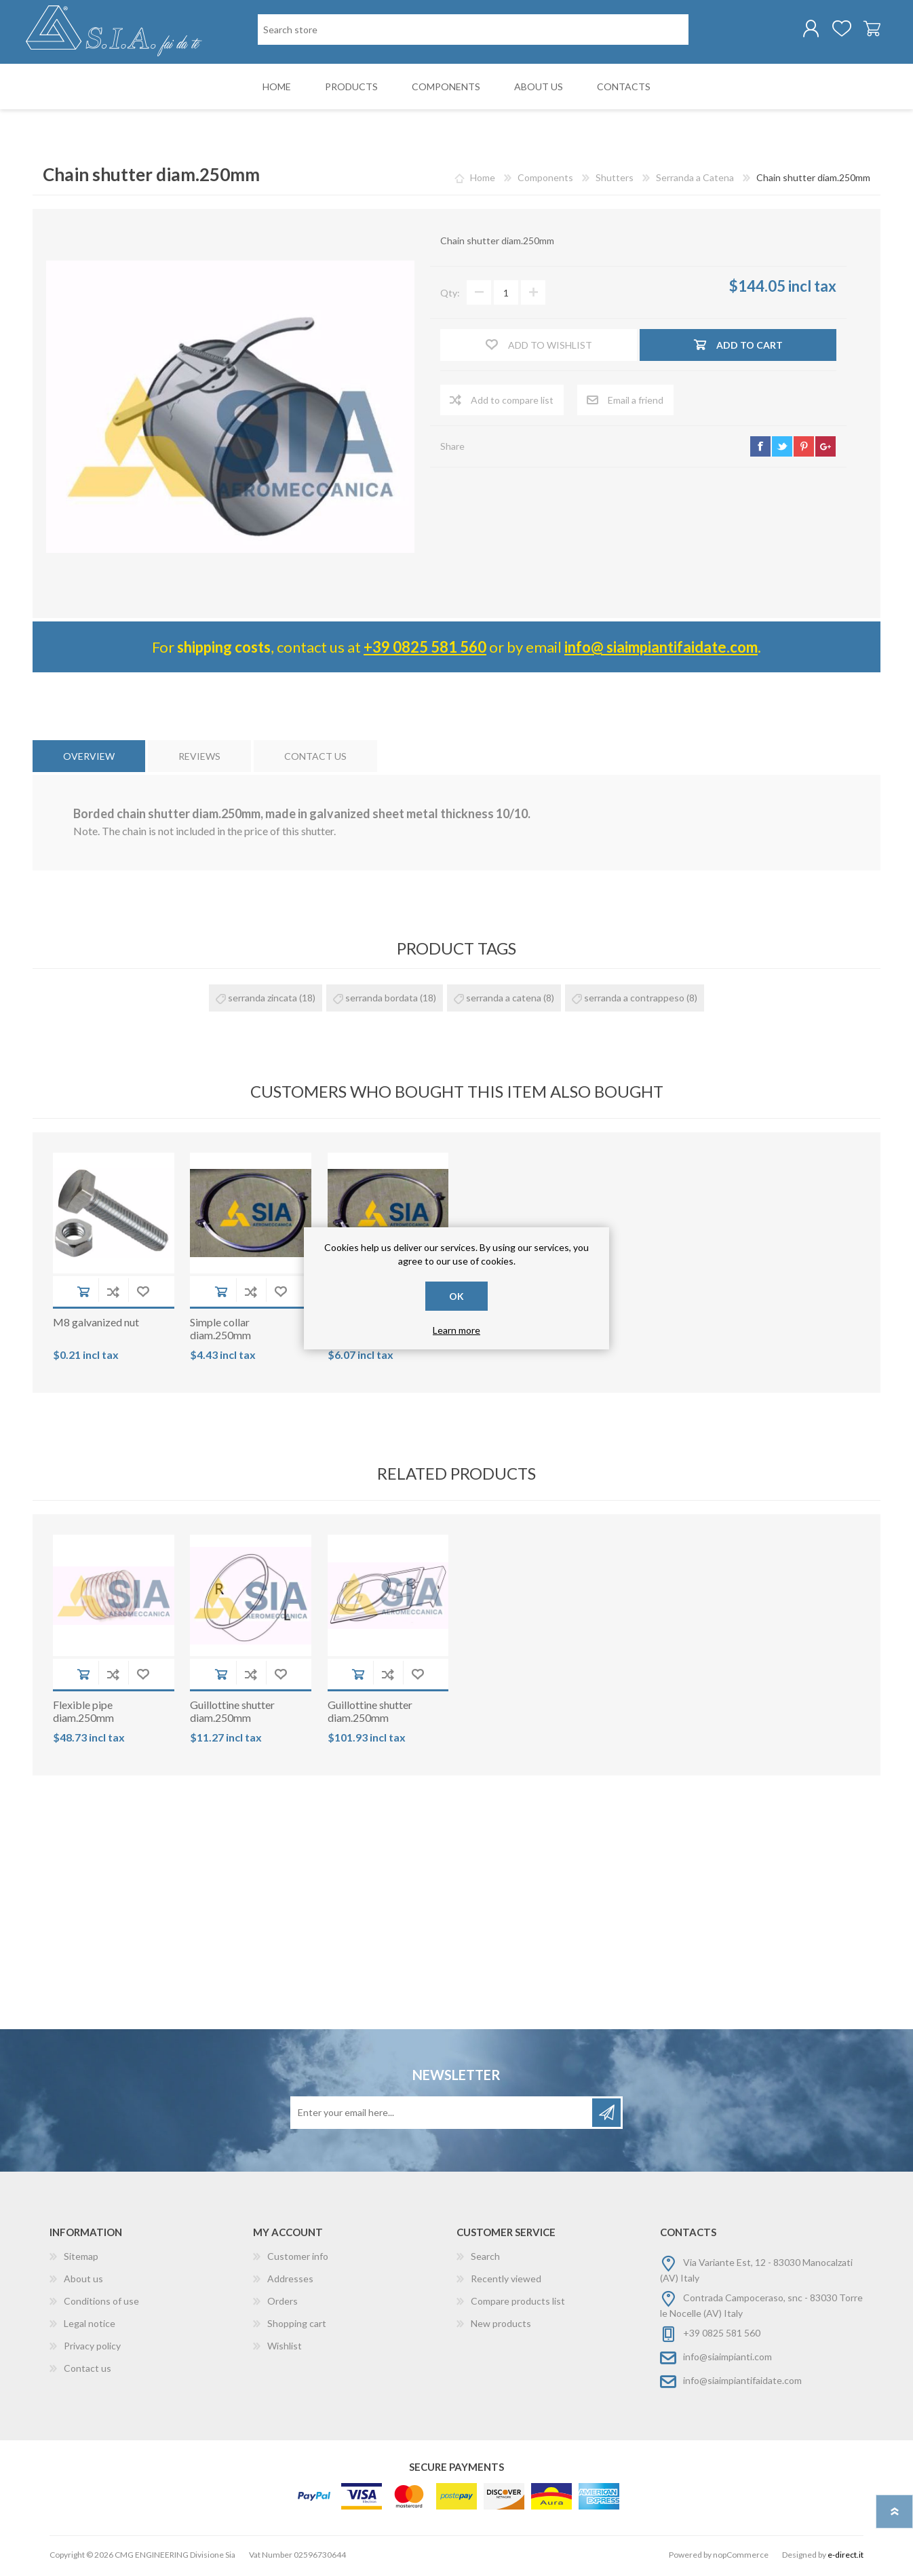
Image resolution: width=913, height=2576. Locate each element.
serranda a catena (503, 1000)
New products (501, 2326)
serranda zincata (262, 1000)
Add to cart (83, 1294)
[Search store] (473, 31)
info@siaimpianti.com (727, 2359)
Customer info (297, 2259)
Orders (282, 2303)
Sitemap (81, 2259)
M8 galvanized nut (96, 1324)
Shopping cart (865, 30)
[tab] (89, 759)
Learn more (456, 1330)
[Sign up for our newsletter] (442, 2115)
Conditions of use (101, 2303)
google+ (825, 449)
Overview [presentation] (89, 759)
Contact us (87, 2371)
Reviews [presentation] (199, 759)
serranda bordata (381, 1000)
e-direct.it (845, 2557)
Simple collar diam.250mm (220, 1331)
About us (83, 2281)
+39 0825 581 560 (425, 649)
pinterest (804, 449)
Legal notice (89, 2326)
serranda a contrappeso (634, 1000)
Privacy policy (92, 2348)
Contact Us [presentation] (315, 759)
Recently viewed (506, 2281)
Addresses (290, 2281)
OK (456, 1296)
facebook (760, 449)
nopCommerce (741, 2557)
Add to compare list (113, 1294)
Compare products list (518, 2303)
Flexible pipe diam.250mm (83, 1714)
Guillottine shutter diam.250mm (232, 1714)
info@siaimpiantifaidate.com (742, 2383)
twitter (782, 449)
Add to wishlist (143, 1294)
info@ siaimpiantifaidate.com (661, 649)
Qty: (450, 295)
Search (485, 2259)
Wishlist (284, 2348)
